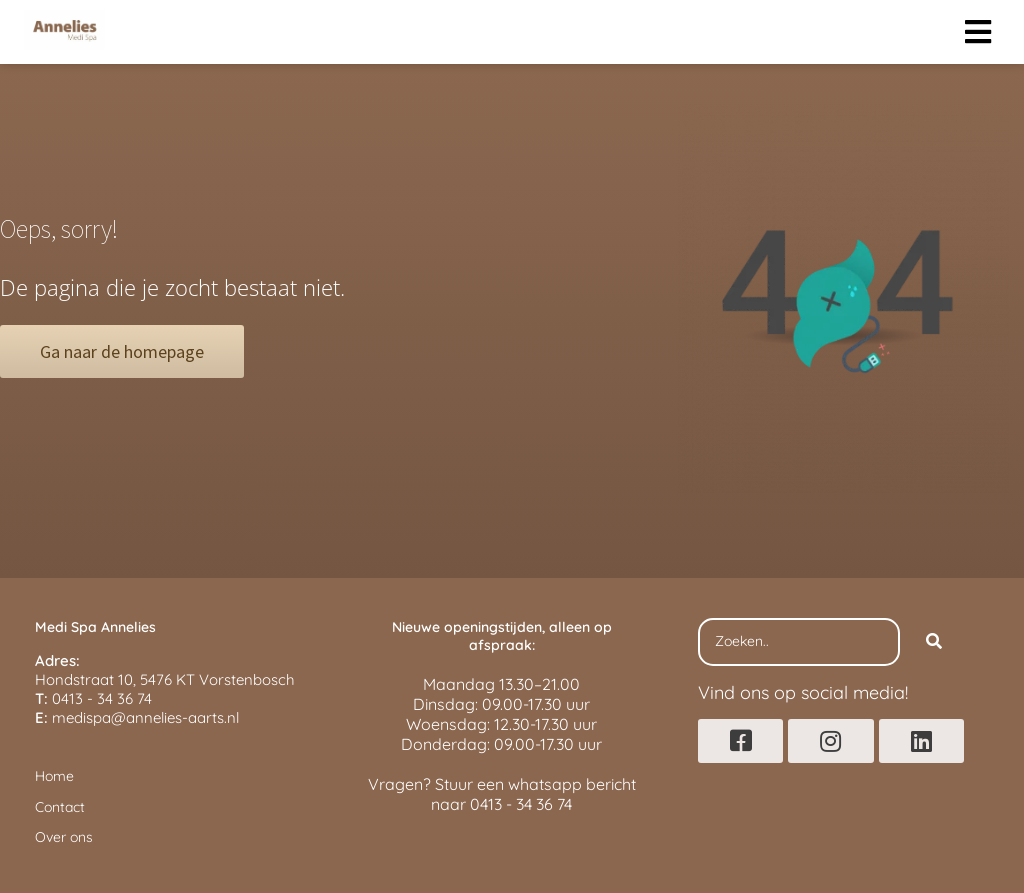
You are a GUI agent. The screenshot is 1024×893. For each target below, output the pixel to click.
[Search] (934, 642)
